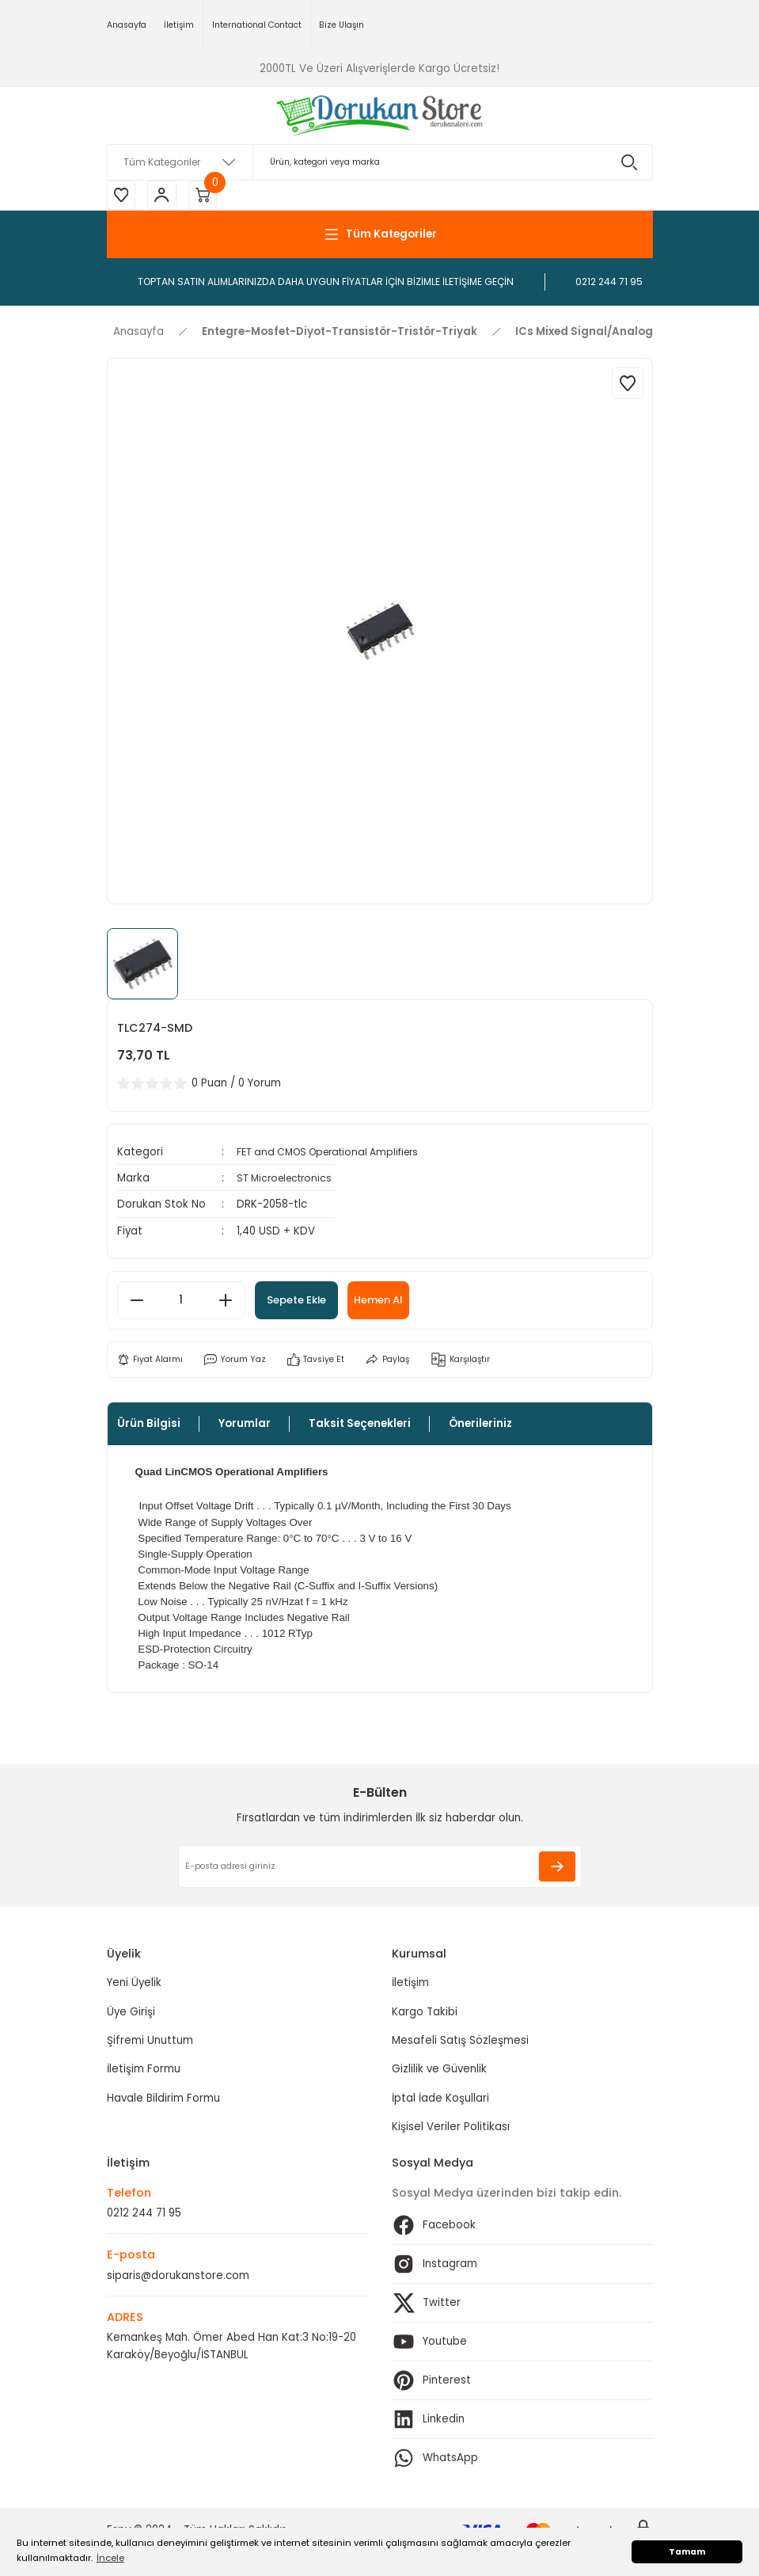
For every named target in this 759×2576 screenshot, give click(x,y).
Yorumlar (244, 1426)
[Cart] (210, 196)
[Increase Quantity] (226, 1302)
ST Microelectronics (288, 1180)
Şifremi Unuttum (150, 2042)
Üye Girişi (131, 2014)
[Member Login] (166, 196)
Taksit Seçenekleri (360, 1426)
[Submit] (557, 1869)
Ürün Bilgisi (148, 1426)
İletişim (410, 1985)
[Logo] (379, 115)
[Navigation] (380, 237)
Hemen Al (402, 1303)
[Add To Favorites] (627, 385)
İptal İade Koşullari (440, 2100)
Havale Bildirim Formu (163, 2100)
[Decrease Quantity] (137, 1302)
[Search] (380, 162)
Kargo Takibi (424, 2014)
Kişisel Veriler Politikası (451, 2129)
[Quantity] (181, 1302)
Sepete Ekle (305, 1303)
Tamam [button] (687, 2552)
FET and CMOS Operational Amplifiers (336, 1154)
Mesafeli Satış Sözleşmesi (460, 2042)
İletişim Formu (143, 2071)
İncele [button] (110, 2557)
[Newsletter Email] (380, 1868)
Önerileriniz (480, 1426)
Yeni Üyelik (134, 1985)
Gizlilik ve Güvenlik (439, 2071)
